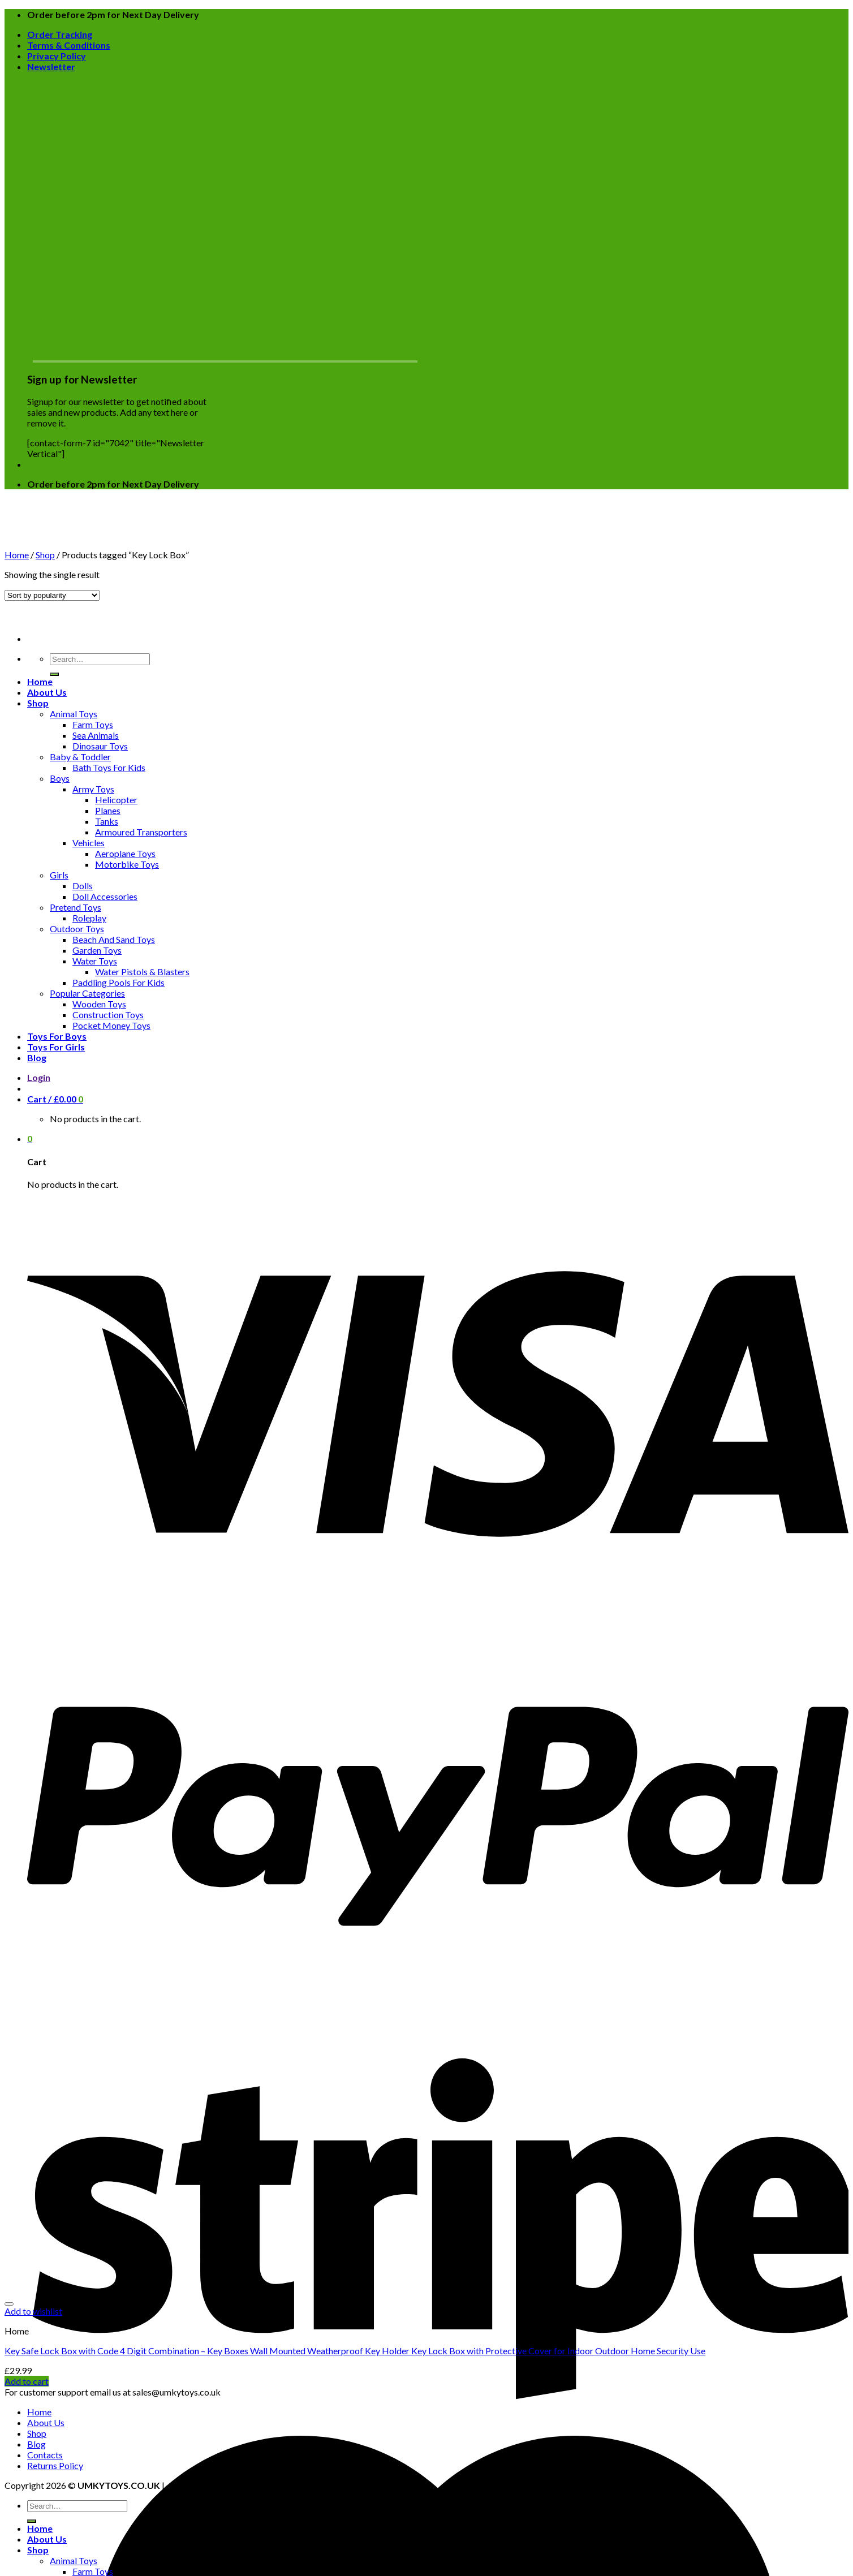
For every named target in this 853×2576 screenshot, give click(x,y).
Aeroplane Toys (125, 853)
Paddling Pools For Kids (118, 982)
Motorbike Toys (127, 864)
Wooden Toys (99, 1003)
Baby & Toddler (80, 756)
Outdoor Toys (77, 928)
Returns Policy (55, 2465)
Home (40, 681)
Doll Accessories (104, 896)
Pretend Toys (75, 907)
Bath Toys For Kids (108, 767)
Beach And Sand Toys (113, 939)
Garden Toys (97, 950)
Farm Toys (92, 724)
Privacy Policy (56, 55)
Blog (36, 1057)
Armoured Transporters (141, 831)
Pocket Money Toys (111, 1025)
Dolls (82, 885)
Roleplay (89, 917)
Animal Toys (73, 713)
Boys (60, 778)
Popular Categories (87, 993)
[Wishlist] (9, 2304)
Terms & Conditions (68, 45)
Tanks (106, 821)
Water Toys (94, 960)
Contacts (45, 2454)
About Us (47, 692)
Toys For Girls (56, 1046)
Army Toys (93, 788)
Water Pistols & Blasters (142, 971)
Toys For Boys (57, 1036)
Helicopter (116, 799)
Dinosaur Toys (100, 745)
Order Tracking (59, 34)
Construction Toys (108, 1014)
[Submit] (54, 674)
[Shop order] (52, 595)
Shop (38, 702)
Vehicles (88, 842)
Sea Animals (95, 735)
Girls (59, 874)
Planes (107, 810)
